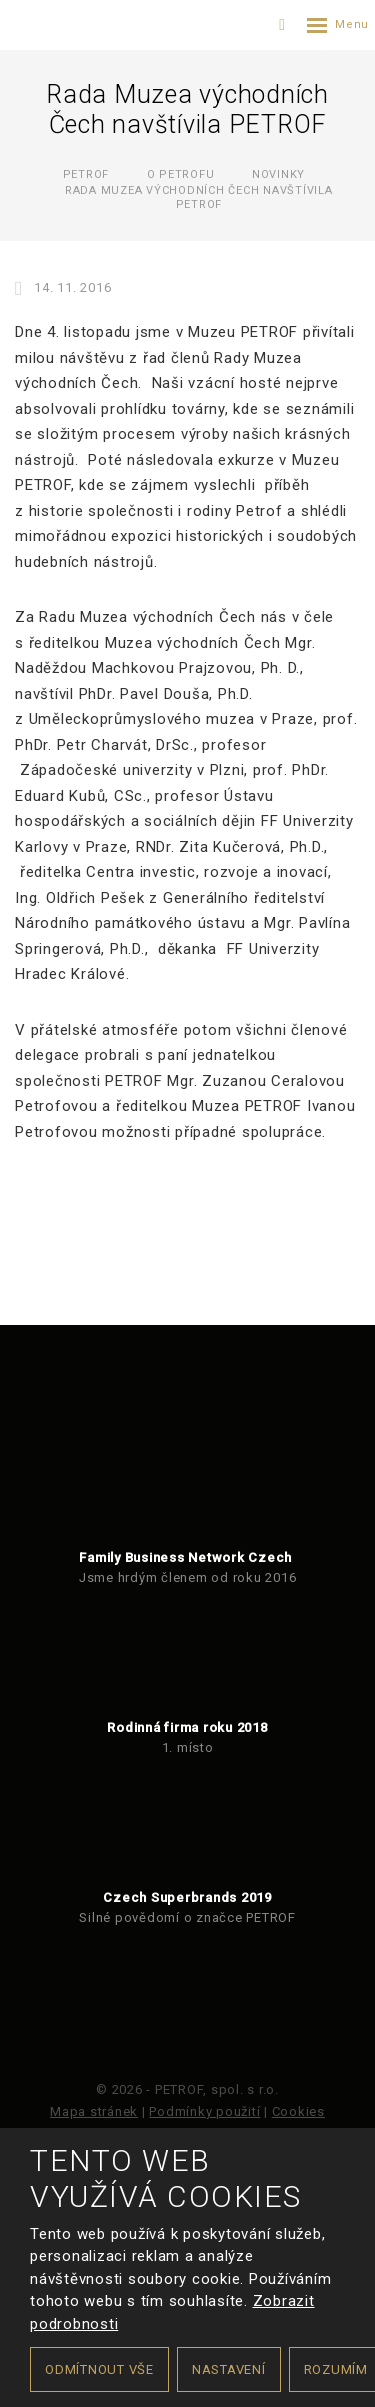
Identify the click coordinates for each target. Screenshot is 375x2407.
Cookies (298, 2111)
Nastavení (229, 2369)
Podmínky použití (204, 2111)
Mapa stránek (94, 2111)
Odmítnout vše (99, 2369)
